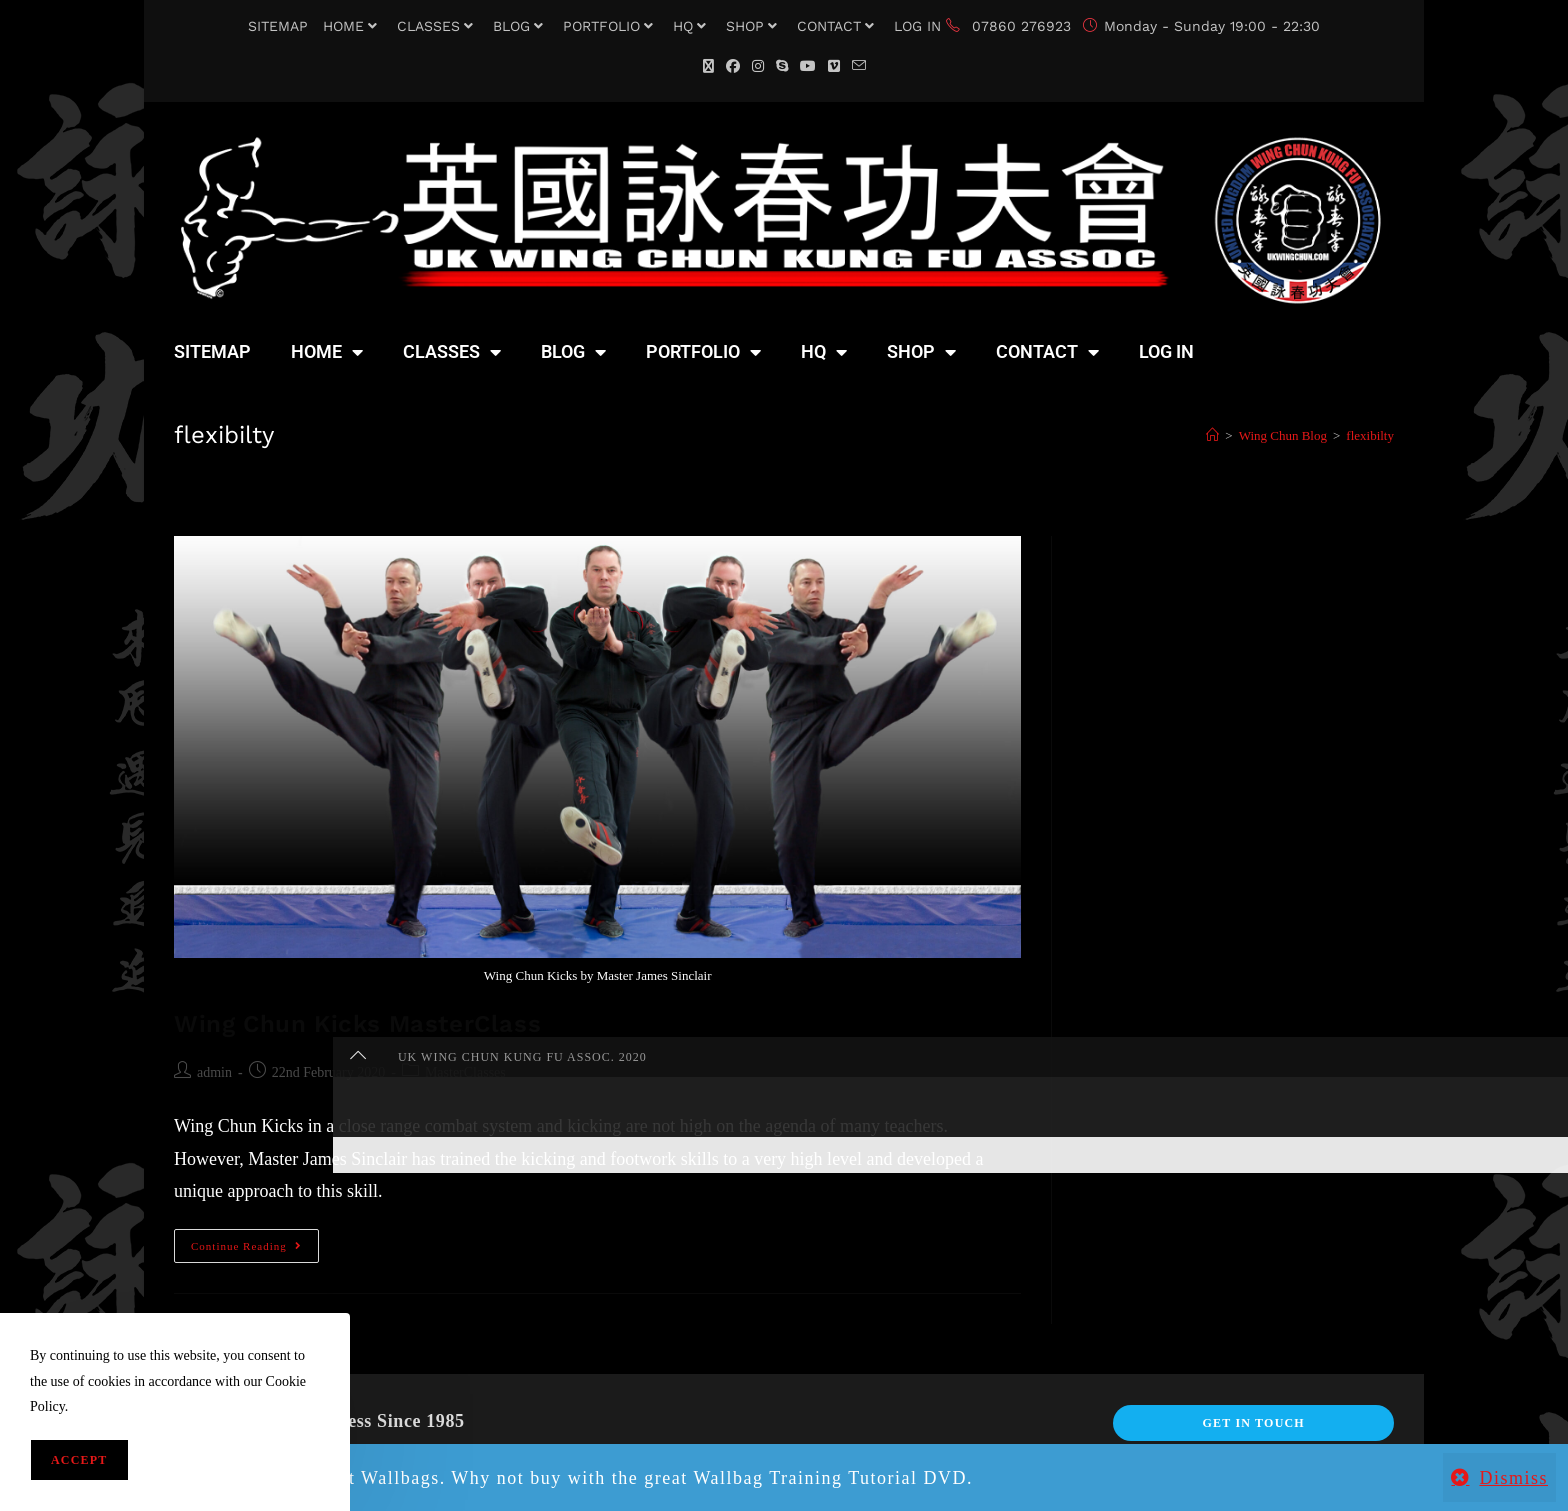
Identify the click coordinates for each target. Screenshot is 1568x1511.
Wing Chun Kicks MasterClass (357, 1024)
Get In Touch (1253, 1423)
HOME (352, 26)
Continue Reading (255, 1240)
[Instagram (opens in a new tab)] (758, 66)
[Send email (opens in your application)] (859, 66)
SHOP (754, 26)
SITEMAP (278, 26)
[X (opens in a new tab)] (708, 66)
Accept (79, 1460)
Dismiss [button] (1513, 1478)
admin (214, 1072)
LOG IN (917, 26)
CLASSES (437, 26)
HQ (692, 26)
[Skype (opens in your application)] (782, 66)
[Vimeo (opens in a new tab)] (834, 66)
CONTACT (838, 26)
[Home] (1212, 435)
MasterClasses (465, 1072)
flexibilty (1370, 435)
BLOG (520, 26)
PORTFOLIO (610, 26)
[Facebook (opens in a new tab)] (733, 66)
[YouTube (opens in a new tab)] (808, 66)
